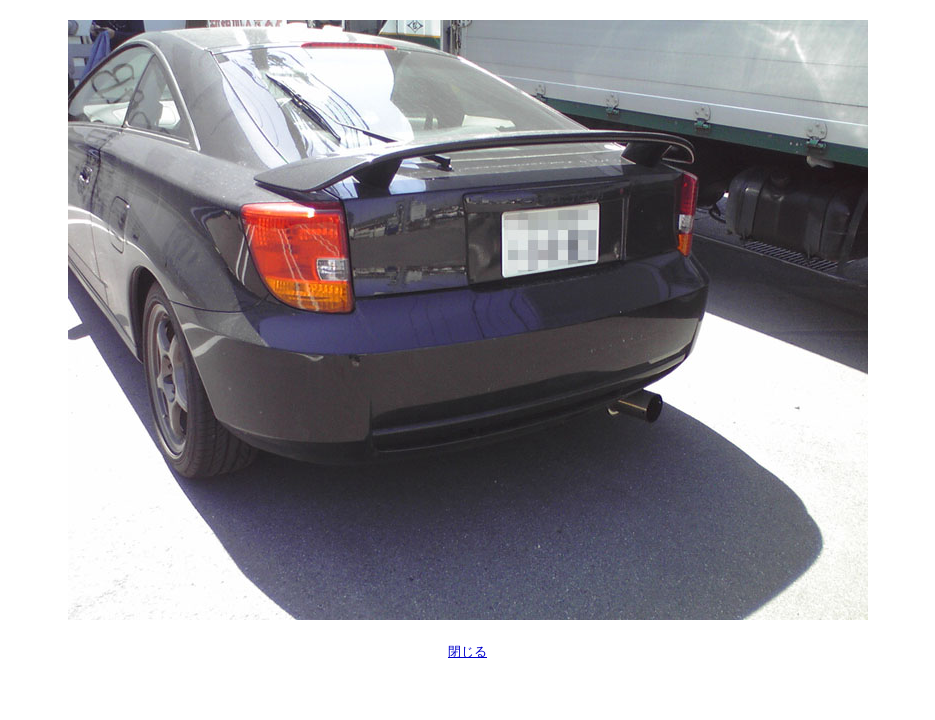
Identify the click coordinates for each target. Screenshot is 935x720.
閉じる (467, 651)
